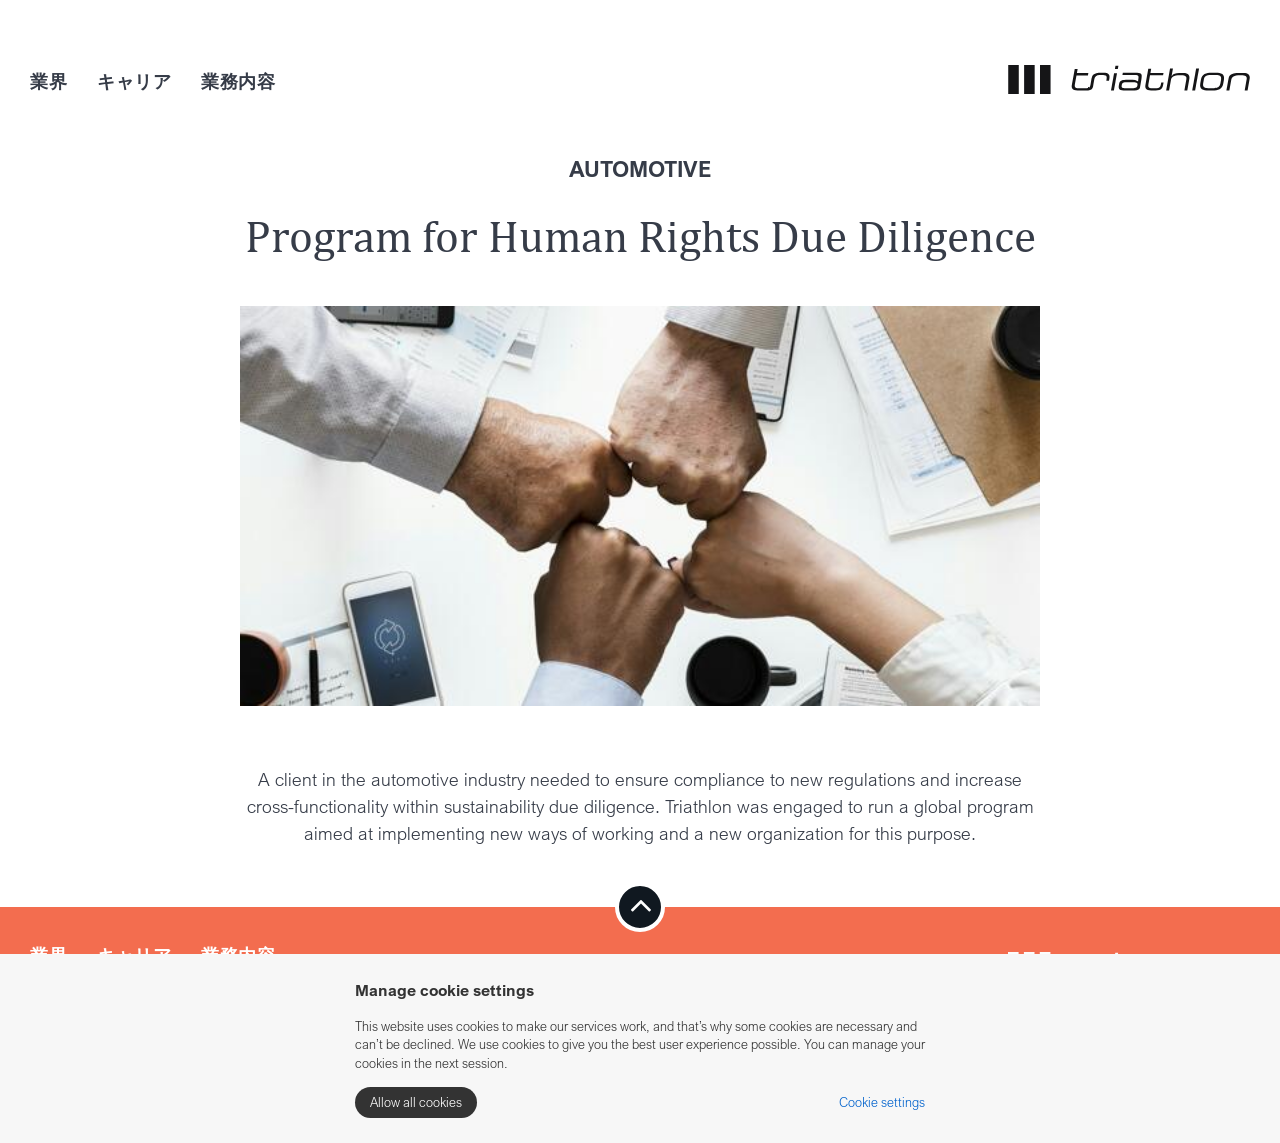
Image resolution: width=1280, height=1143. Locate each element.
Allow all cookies (416, 1102)
